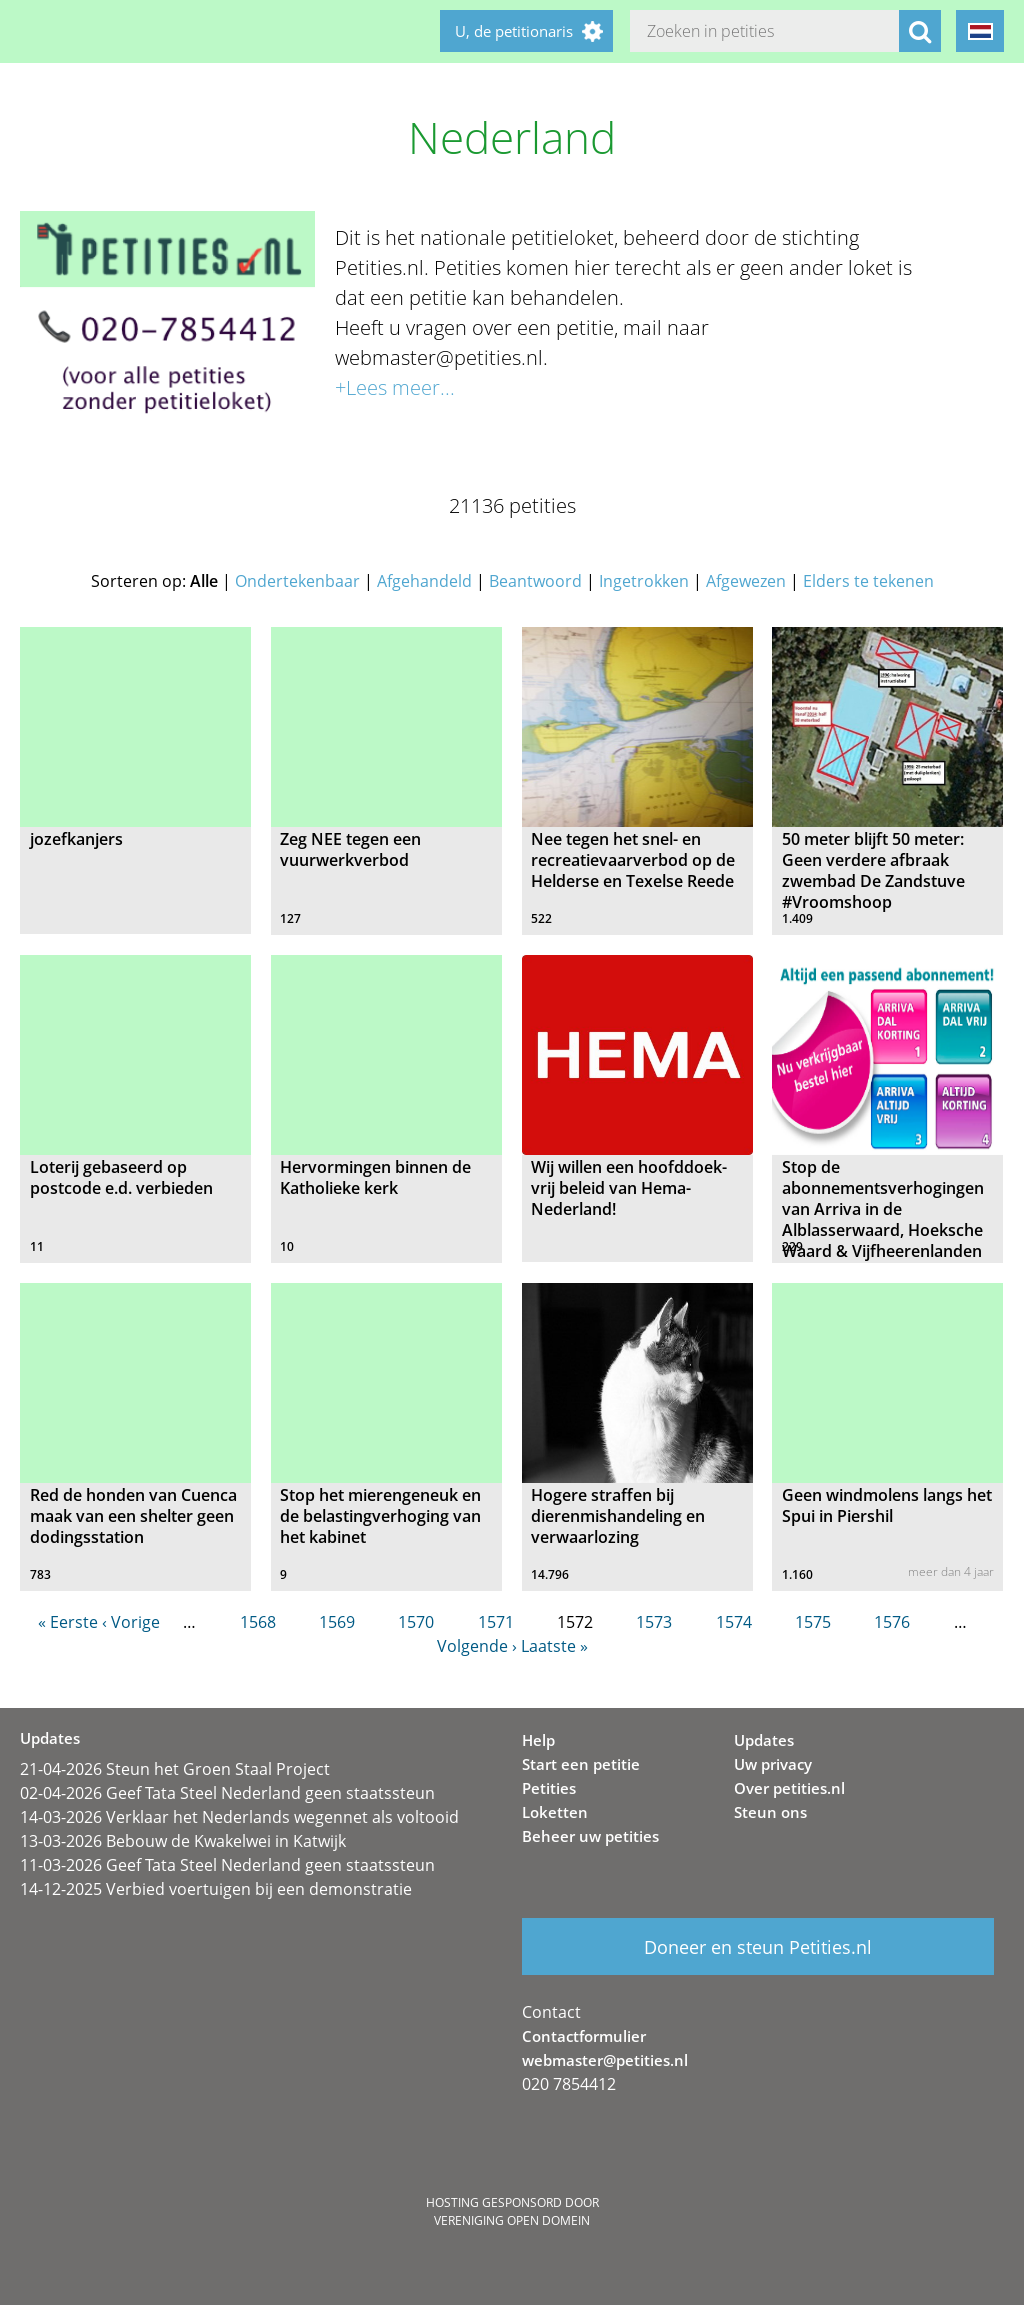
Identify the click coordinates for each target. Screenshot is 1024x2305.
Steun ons (770, 1812)
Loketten (555, 1812)
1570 (416, 1622)
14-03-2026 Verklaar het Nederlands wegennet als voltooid (239, 1817)
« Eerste (68, 1622)
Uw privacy (773, 1764)
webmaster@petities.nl (605, 2060)
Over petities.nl (789, 1788)
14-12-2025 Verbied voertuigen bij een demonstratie (216, 1889)
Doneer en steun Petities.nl (758, 1947)
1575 (813, 1622)
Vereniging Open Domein (512, 2220)
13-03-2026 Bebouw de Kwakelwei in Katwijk (183, 1841)
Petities (549, 1788)
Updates (764, 1740)
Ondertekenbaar (297, 581)
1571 (496, 1622)
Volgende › (477, 1646)
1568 (258, 1622)
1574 (734, 1622)
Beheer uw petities (590, 1836)
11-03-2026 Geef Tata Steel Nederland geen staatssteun (227, 1865)
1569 (337, 1622)
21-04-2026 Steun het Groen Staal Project (175, 1769)
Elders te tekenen (868, 581)
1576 (892, 1622)
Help (538, 1740)
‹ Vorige (131, 1622)
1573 (654, 1622)
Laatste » (554, 1646)
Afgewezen (746, 581)
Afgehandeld (424, 581)
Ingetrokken (644, 581)
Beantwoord (535, 581)
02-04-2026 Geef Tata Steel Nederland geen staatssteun (227, 1793)
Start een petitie (581, 1764)
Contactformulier (584, 2036)
